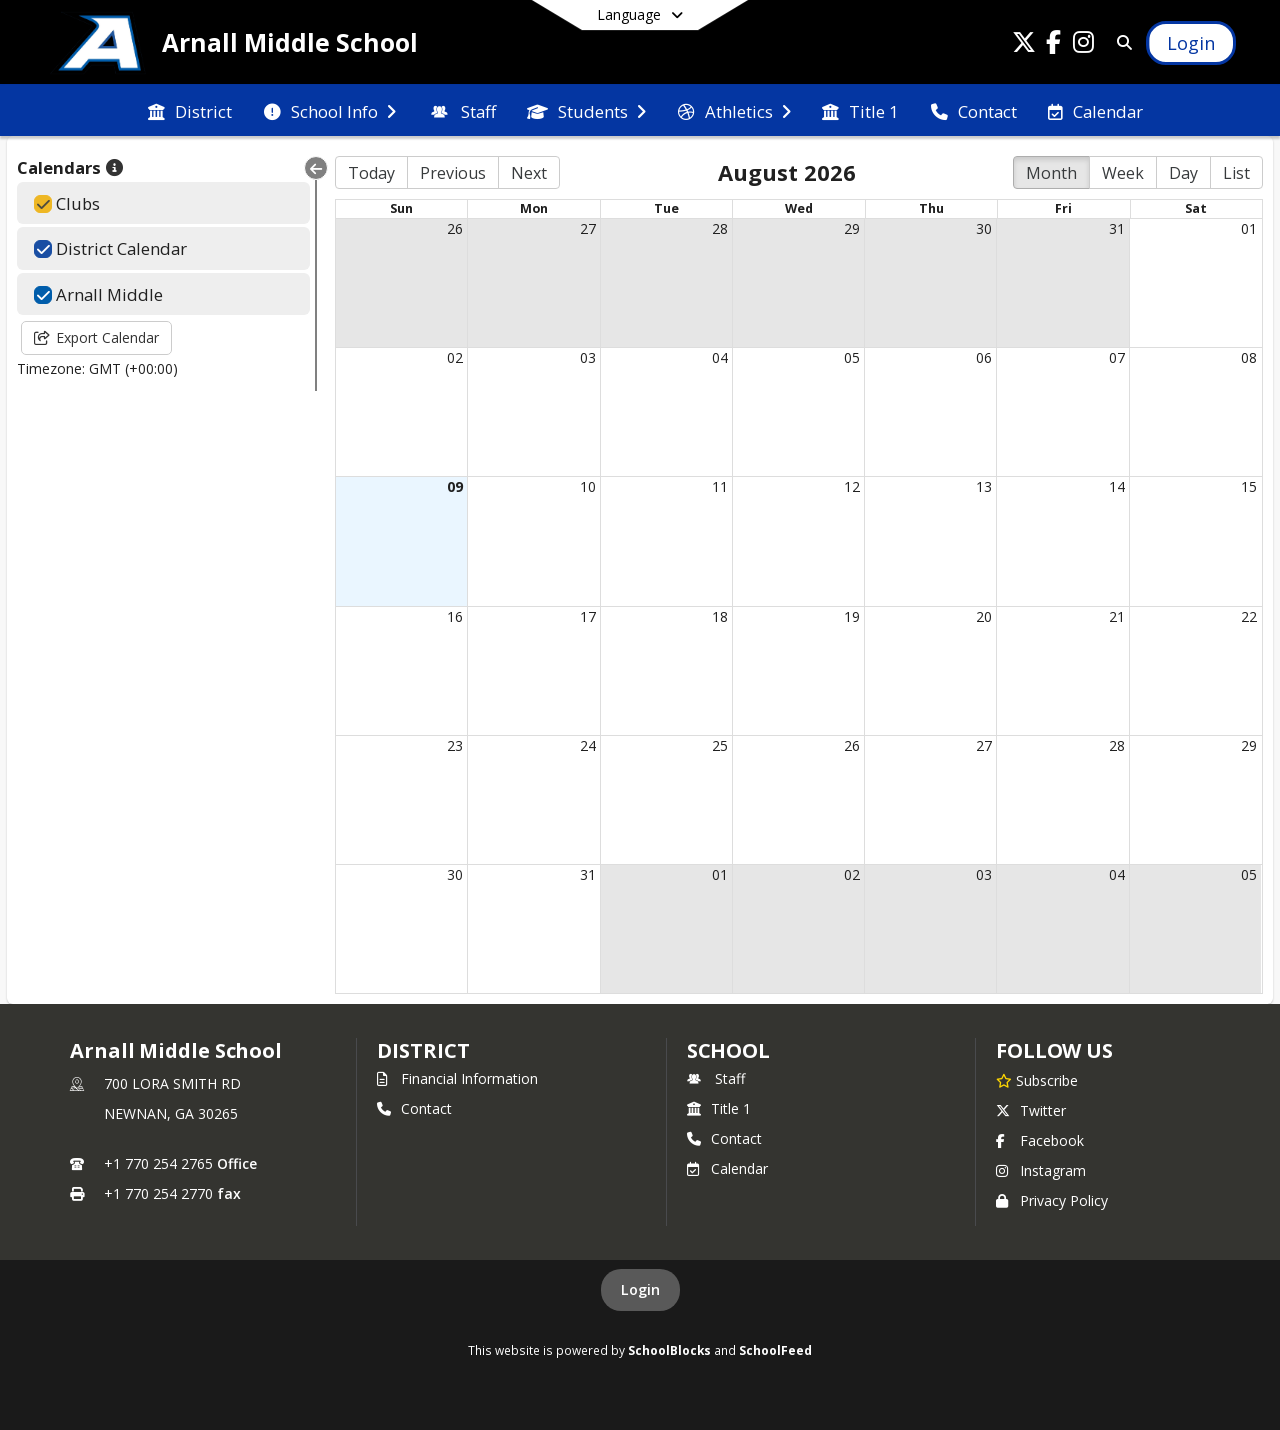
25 (720, 745)
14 (1117, 486)
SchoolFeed (775, 1350)
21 (1117, 616)
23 (455, 745)
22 (1249, 616)
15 (1249, 486)
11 (720, 486)
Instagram (1041, 1170)
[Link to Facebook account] (1054, 45)
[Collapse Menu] (316, 168)
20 (984, 616)
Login (640, 1289)
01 (1249, 228)
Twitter (1031, 1110)
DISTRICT (423, 1050)
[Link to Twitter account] (1024, 45)
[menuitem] (190, 110)
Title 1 (719, 1108)
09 (455, 486)
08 (1249, 357)
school (728, 1050)
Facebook (1040, 1140)
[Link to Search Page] (1120, 42)
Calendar (727, 1168)
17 (588, 616)
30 (984, 228)
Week (1123, 173)
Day (1183, 173)
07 (1117, 357)
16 (455, 616)
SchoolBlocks (669, 1350)
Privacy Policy (1052, 1200)
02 (455, 357)
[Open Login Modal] (1191, 43)
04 (720, 357)
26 (455, 228)
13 (984, 486)
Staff (716, 1078)
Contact (414, 1108)
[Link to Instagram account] (1084, 45)
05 (852, 357)
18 (720, 616)
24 (588, 745)
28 (720, 228)
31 (1117, 228)
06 (984, 357)
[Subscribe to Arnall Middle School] (1037, 1080)
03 (588, 357)
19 (852, 616)
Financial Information (457, 1078)
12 (852, 486)
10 (588, 486)
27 (588, 228)
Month (1051, 173)
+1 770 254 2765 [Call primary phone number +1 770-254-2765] (158, 1163)
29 (852, 228)
